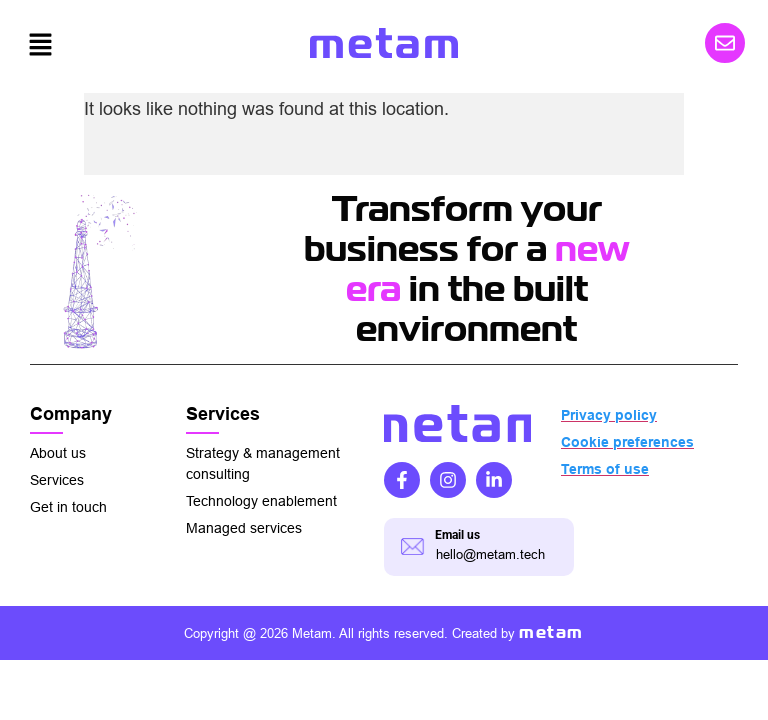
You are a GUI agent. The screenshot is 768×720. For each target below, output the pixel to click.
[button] (40, 46)
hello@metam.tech (490, 554)
